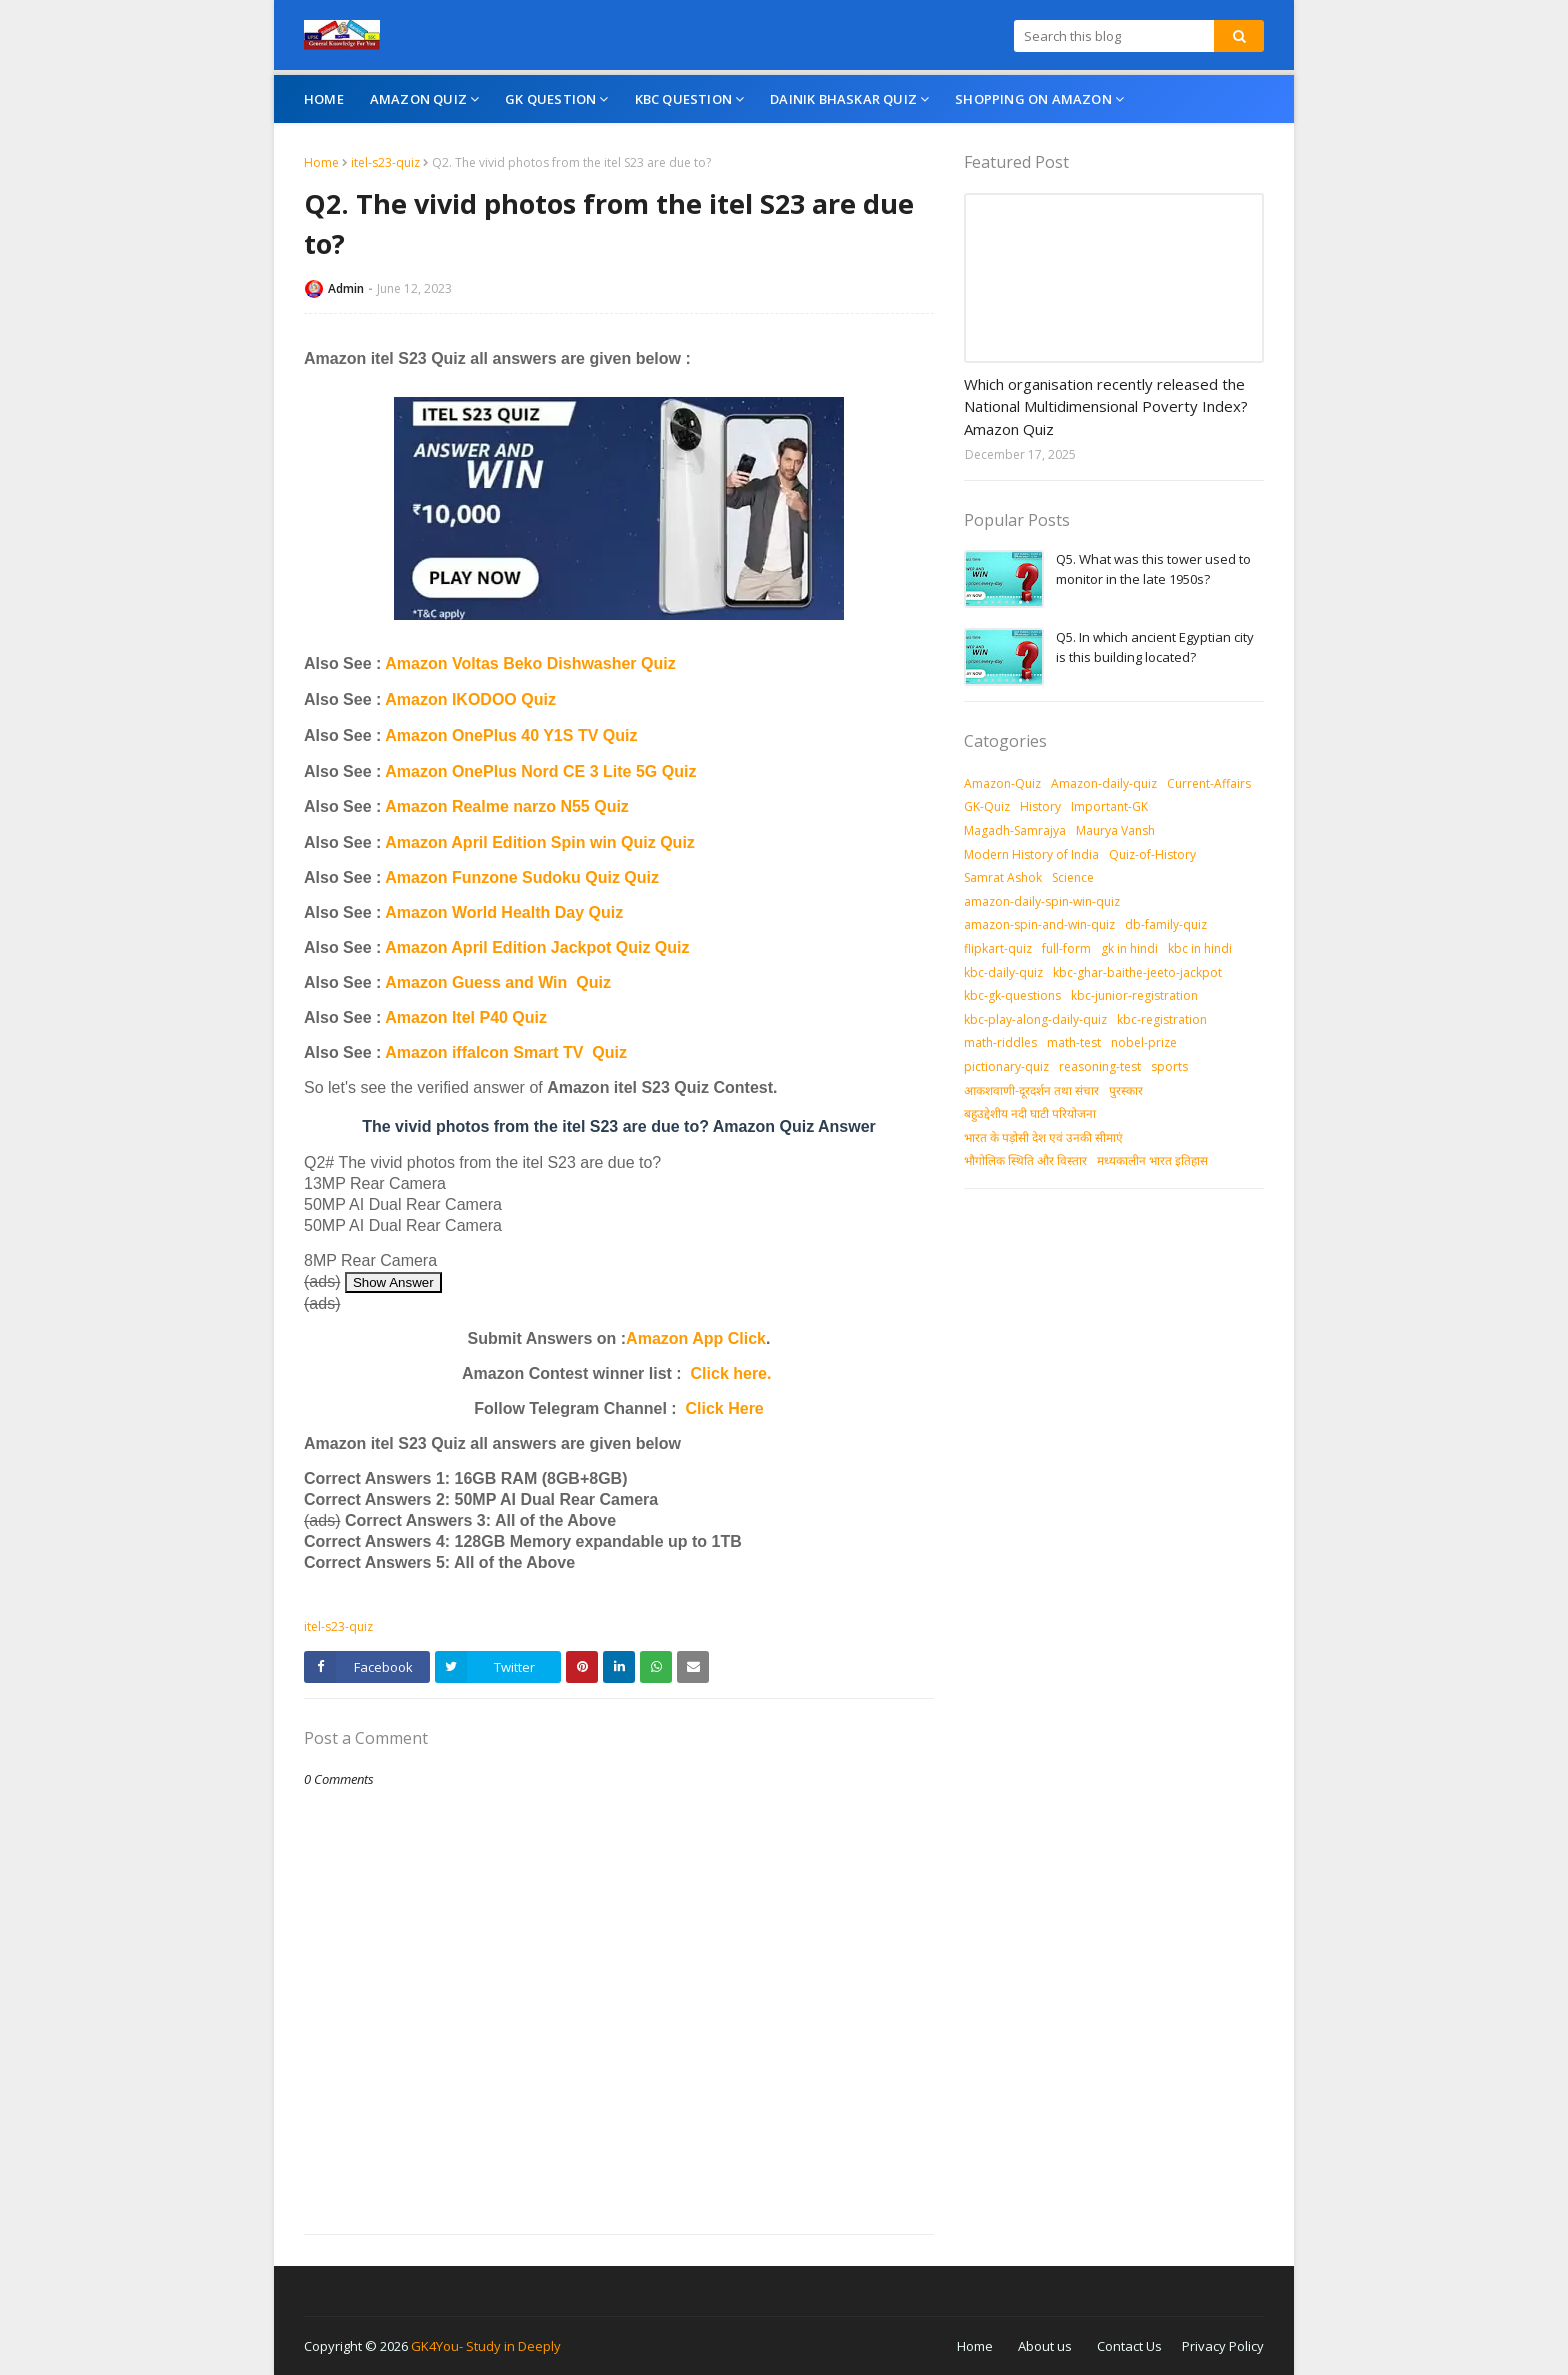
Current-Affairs (1209, 783)
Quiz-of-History (1152, 854)
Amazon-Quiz (1002, 783)
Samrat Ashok (1003, 877)
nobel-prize (1144, 1042)
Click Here (725, 1408)
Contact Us (1129, 2346)
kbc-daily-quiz (1003, 972)
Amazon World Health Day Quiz (504, 912)
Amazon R (424, 806)
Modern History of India (1031, 854)
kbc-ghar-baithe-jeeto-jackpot (1137, 972)
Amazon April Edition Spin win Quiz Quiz (540, 842)
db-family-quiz (1166, 924)
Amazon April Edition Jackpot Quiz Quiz (537, 947)
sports (1169, 1066)
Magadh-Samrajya (1015, 830)
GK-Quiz (987, 806)
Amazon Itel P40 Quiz (466, 1017)
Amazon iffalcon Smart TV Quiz (506, 1052)
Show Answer (393, 1282)
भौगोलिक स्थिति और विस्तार (1025, 1160)
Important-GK (1109, 806)
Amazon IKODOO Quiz (470, 699)
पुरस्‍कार (1126, 1090)
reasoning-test (1100, 1066)
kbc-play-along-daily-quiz (1035, 1019)
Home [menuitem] (324, 99)
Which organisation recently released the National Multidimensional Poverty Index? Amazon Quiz (1106, 406)
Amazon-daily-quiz (1104, 783)
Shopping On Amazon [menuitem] (1033, 99)
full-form (1066, 948)
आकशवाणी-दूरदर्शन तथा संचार (1031, 1090)
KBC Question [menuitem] (683, 99)
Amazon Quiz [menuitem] (418, 99)
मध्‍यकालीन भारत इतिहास (1152, 1160)
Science (1073, 877)
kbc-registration (1162, 1019)
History (1040, 806)
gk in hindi (1129, 948)
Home (321, 162)
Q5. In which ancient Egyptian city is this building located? (1155, 647)
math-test (1074, 1042)
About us (1045, 2346)
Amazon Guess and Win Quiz (498, 982)
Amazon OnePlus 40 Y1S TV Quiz (511, 735)
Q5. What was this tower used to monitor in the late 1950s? (1153, 569)
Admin (346, 288)
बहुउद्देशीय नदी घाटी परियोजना (1030, 1113)
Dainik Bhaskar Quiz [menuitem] (843, 99)
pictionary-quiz (1006, 1066)
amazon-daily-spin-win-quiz (1042, 901)
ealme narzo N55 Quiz (545, 806)
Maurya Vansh (1115, 830)
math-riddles (1000, 1042)
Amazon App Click (696, 1338)
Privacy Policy (1223, 2346)
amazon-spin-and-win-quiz (1039, 924)
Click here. (731, 1373)
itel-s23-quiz (385, 162)
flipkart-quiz (998, 948)
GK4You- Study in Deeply (486, 2346)
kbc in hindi (1200, 948)
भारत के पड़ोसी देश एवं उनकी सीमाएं (1043, 1137)
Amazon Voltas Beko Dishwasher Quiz (530, 663)
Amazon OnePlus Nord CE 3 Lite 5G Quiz (540, 771)
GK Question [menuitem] (550, 99)
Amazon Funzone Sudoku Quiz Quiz (522, 877)
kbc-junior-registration (1134, 995)
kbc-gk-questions (1012, 995)
